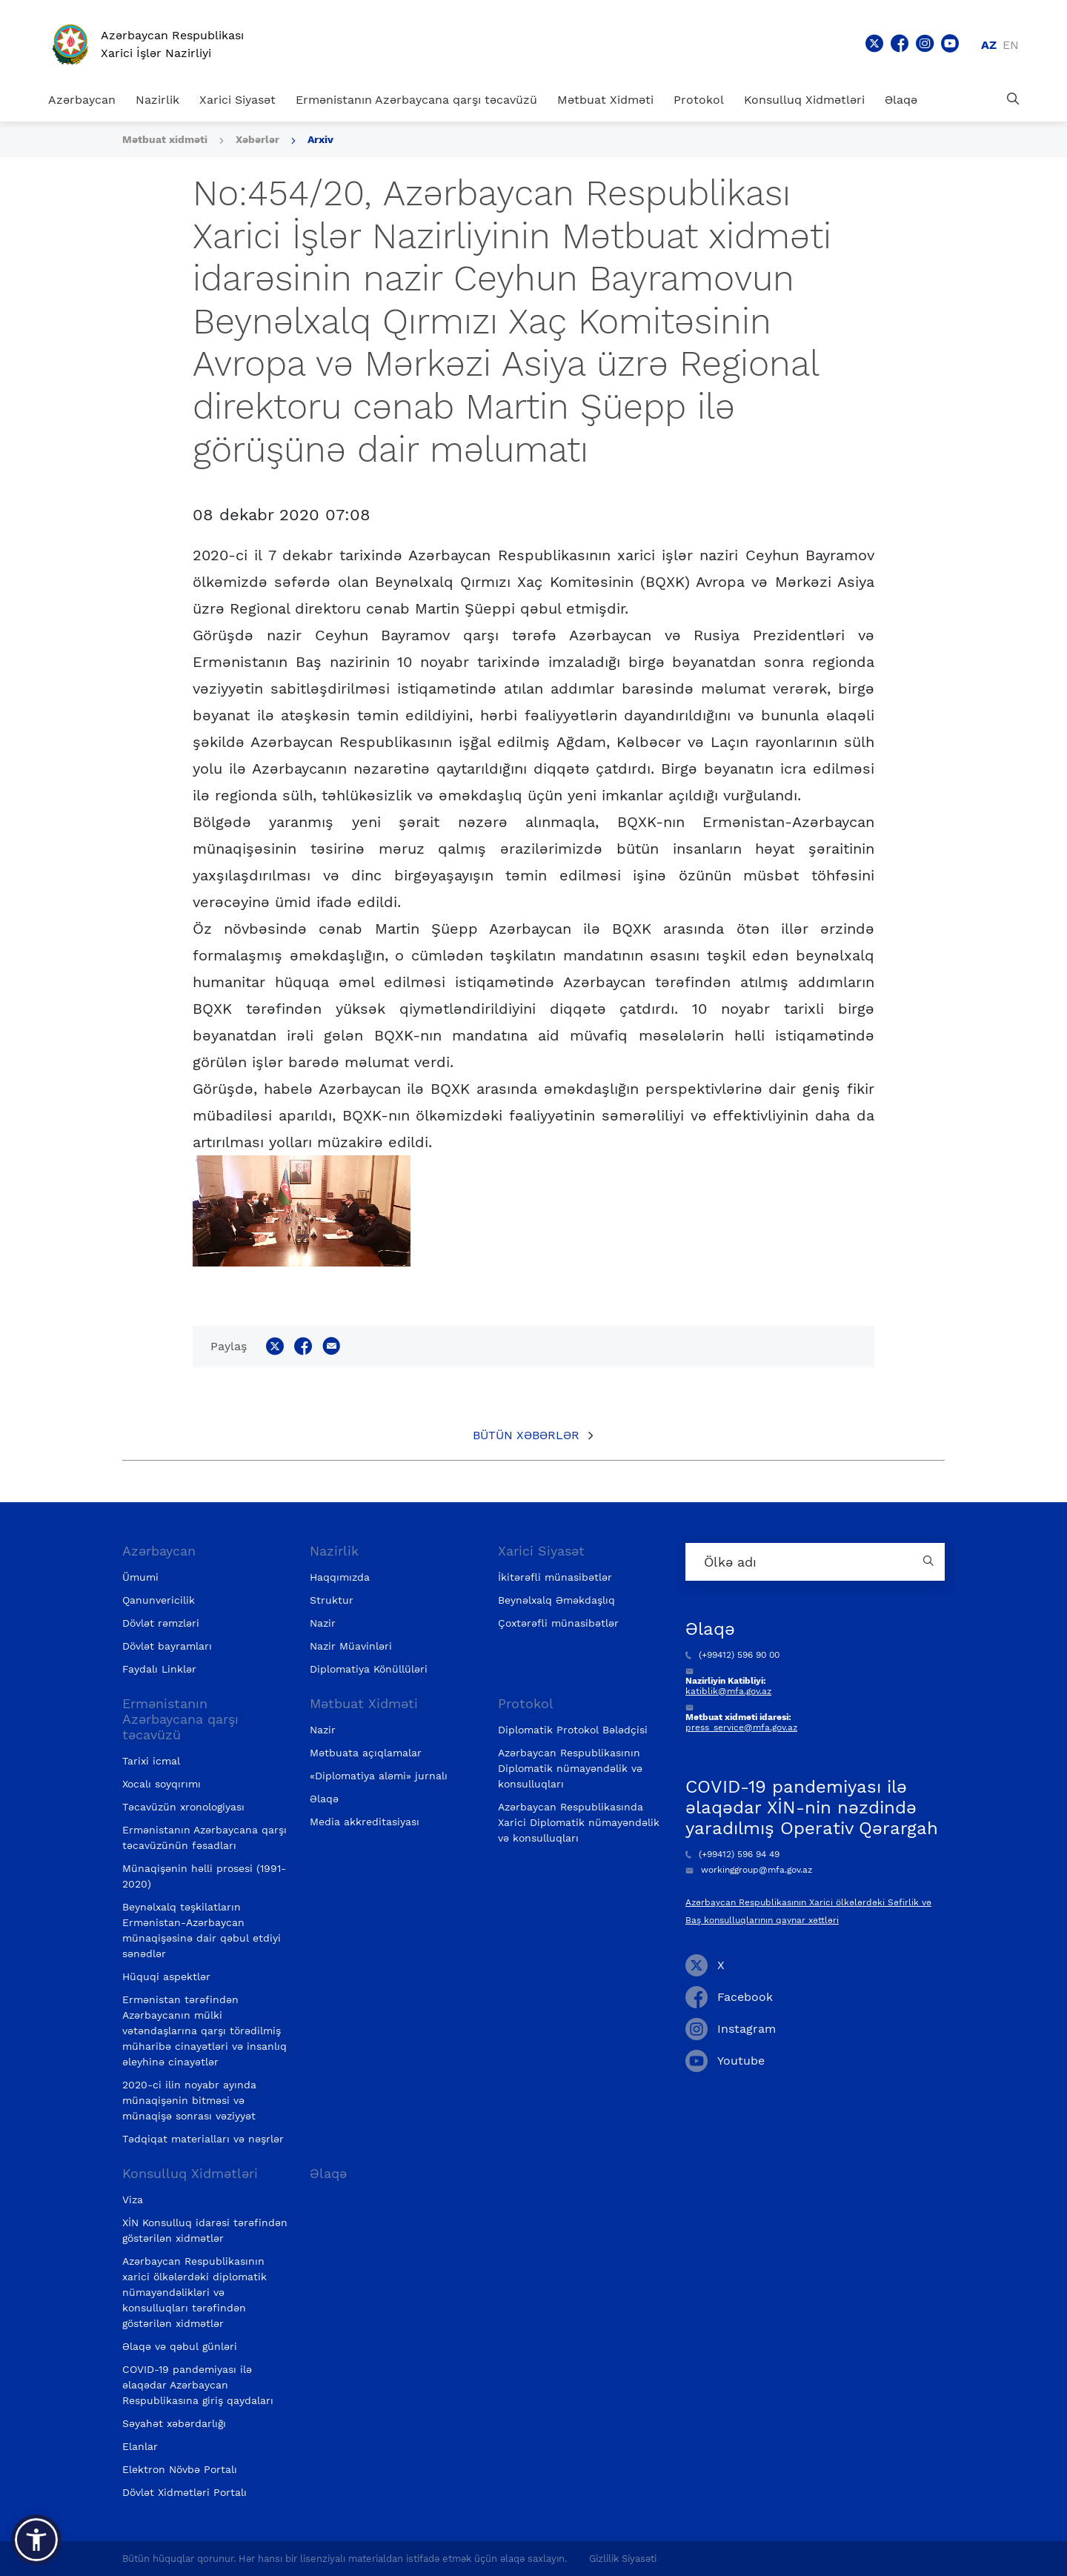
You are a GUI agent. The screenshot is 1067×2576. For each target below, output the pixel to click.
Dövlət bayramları (167, 1646)
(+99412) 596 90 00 (732, 1655)
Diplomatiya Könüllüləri (369, 1669)
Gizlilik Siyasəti (623, 2558)
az (989, 45)
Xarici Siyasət (237, 100)
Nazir (323, 1623)
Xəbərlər (257, 139)
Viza (132, 2199)
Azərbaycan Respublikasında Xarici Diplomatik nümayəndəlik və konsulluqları (578, 1822)
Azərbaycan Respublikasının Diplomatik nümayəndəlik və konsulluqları (570, 1768)
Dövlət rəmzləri (160, 1623)
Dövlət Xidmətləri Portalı (184, 2492)
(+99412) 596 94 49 (732, 1854)
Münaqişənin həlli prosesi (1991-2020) (204, 1876)
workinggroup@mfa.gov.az (748, 1870)
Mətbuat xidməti (164, 139)
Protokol (699, 100)
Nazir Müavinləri (351, 1646)
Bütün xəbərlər (526, 1435)
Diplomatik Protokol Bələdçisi (573, 1730)
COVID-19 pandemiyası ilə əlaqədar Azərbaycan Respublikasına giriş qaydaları (197, 2384)
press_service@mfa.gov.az (741, 1727)
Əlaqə (901, 100)
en (1011, 45)
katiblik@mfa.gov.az (728, 1691)
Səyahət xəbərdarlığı (174, 2423)
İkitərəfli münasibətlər (555, 1577)
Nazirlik (157, 100)
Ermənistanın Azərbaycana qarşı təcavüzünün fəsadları (204, 1837)
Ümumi (140, 1577)
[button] (36, 2539)
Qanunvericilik (158, 1600)
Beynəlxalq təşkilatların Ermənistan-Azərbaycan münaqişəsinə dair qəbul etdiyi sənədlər (201, 1930)
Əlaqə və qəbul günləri (179, 2346)
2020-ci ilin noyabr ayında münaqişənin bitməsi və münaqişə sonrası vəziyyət (189, 2100)
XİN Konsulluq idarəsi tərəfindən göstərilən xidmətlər (204, 2230)
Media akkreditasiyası (364, 1822)
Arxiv (320, 139)
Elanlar (140, 2446)
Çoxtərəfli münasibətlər (558, 1623)
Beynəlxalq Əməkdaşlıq (556, 1600)
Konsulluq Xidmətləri (804, 100)
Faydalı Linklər (159, 1669)
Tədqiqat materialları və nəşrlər (203, 2139)
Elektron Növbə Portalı (179, 2469)
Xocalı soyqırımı (161, 1784)
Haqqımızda (340, 1577)
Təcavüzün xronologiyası (183, 1807)
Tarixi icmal (151, 1761)
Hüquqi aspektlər (166, 1976)
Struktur (331, 1600)
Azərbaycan (82, 100)
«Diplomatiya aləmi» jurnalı (379, 1776)
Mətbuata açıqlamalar (366, 1753)
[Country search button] (930, 1562)
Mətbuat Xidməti (605, 100)
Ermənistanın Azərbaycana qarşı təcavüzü (416, 100)
